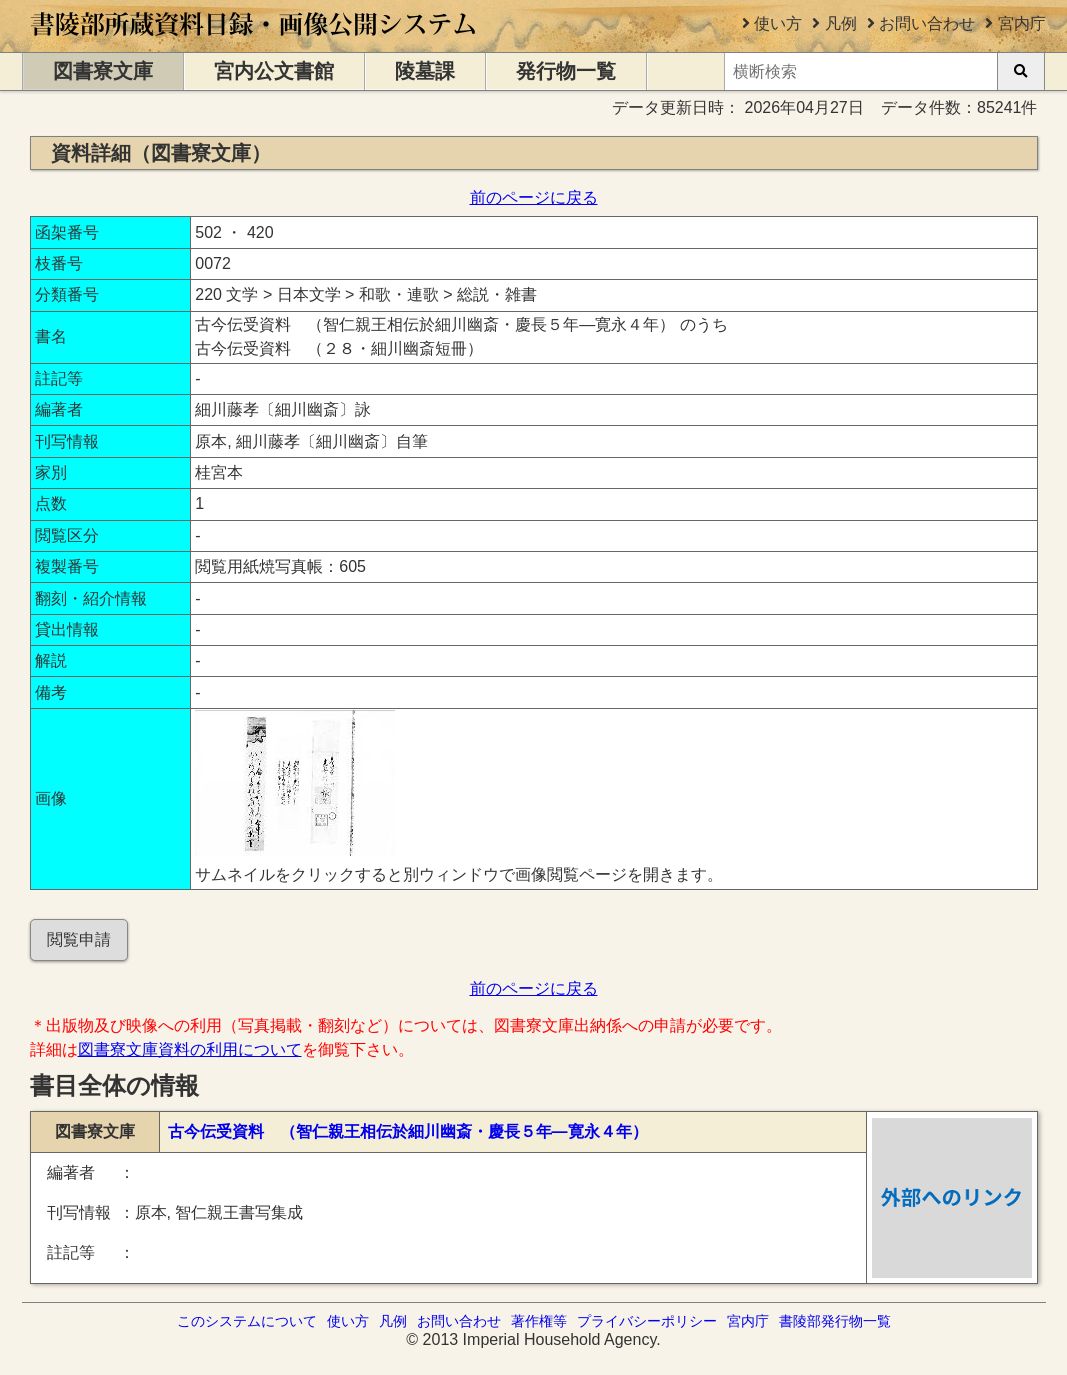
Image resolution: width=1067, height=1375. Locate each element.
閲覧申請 (79, 939)
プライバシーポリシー (647, 1321)
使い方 (778, 23)
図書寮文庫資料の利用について (190, 1049)
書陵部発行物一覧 (835, 1321)
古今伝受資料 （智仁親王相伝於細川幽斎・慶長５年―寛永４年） (408, 1131)
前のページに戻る (534, 197)
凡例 (841, 23)
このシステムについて (247, 1321)
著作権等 (539, 1321)
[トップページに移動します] (254, 42)
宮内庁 (1022, 23)
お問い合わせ (927, 23)
